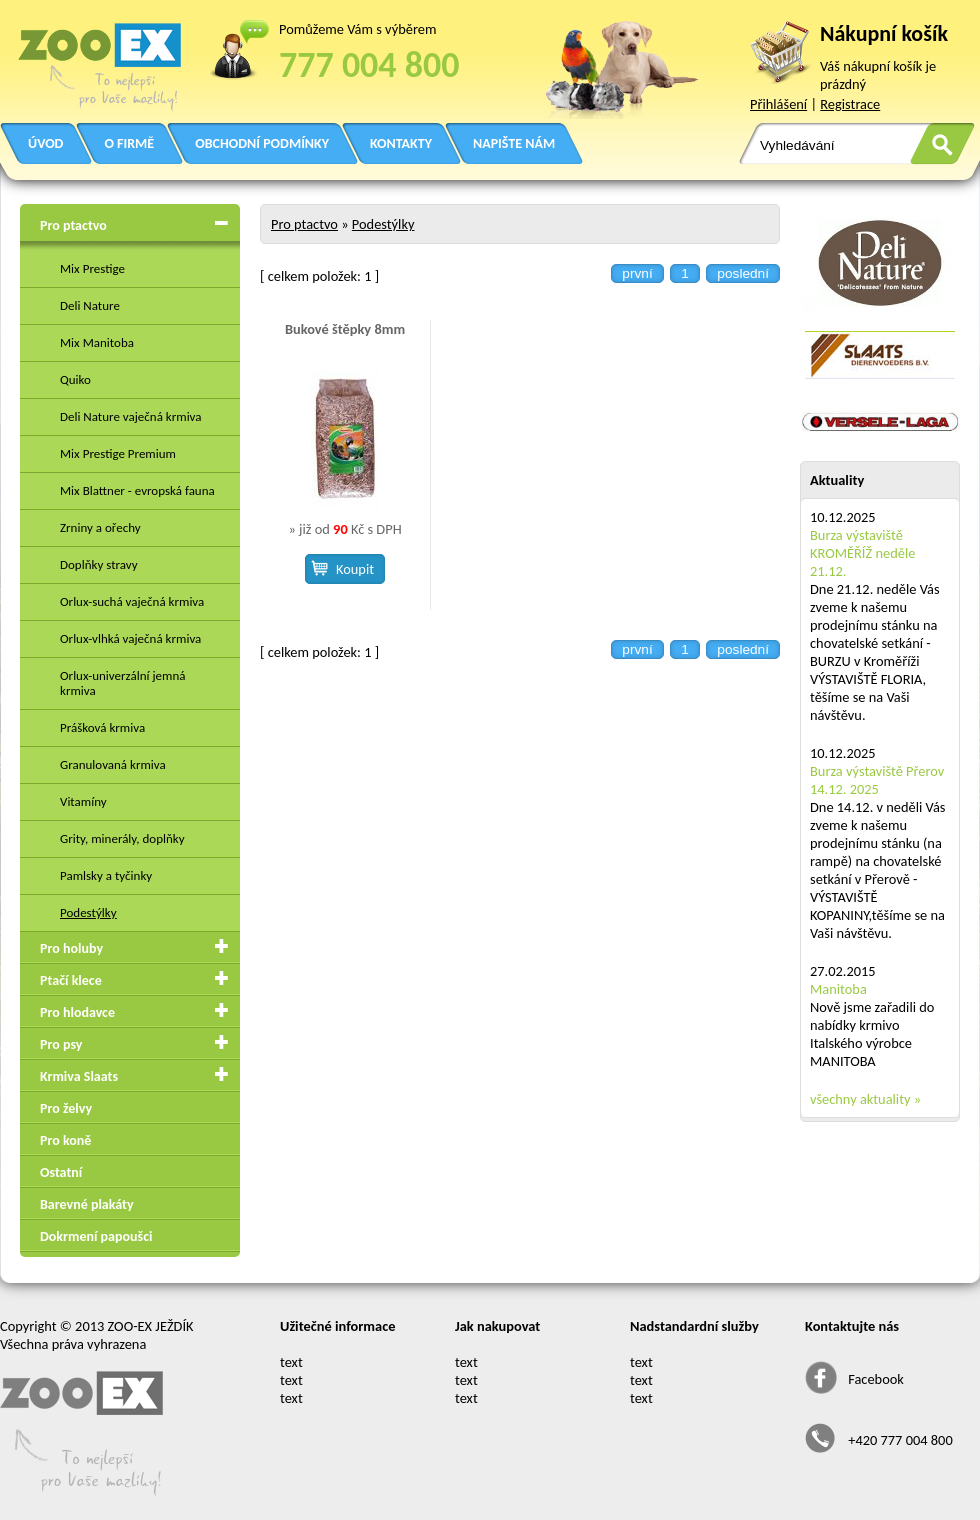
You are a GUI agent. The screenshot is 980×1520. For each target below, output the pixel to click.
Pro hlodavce (77, 1012)
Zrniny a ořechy (100, 527)
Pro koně (65, 1140)
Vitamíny (83, 801)
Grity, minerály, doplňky (122, 838)
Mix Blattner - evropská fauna (137, 490)
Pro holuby (71, 948)
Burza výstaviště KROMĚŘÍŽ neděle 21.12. (862, 553)
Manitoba (838, 989)
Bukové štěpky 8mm (345, 329)
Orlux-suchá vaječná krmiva (132, 601)
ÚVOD (45, 143)
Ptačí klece (71, 980)
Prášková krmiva (102, 727)
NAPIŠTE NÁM (514, 143)
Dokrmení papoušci (96, 1236)
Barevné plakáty (87, 1204)
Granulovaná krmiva (113, 764)
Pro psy (61, 1044)
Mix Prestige (92, 268)
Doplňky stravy (99, 564)
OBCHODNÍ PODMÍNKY (262, 143)
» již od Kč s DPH (344, 529)
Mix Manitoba (97, 342)
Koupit (355, 569)
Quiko (75, 379)
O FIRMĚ (129, 143)
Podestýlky (88, 912)
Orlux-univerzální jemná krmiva (122, 683)
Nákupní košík (884, 33)
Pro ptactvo (73, 225)
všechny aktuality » (865, 1099)
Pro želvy (66, 1108)
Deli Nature (90, 305)
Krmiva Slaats (79, 1076)
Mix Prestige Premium (118, 453)
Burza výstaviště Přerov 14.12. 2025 (877, 780)
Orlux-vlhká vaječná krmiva (130, 638)
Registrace (850, 104)
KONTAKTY (401, 143)
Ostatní (61, 1172)
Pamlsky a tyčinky (106, 875)
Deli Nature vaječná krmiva (131, 416)
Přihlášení (778, 104)
